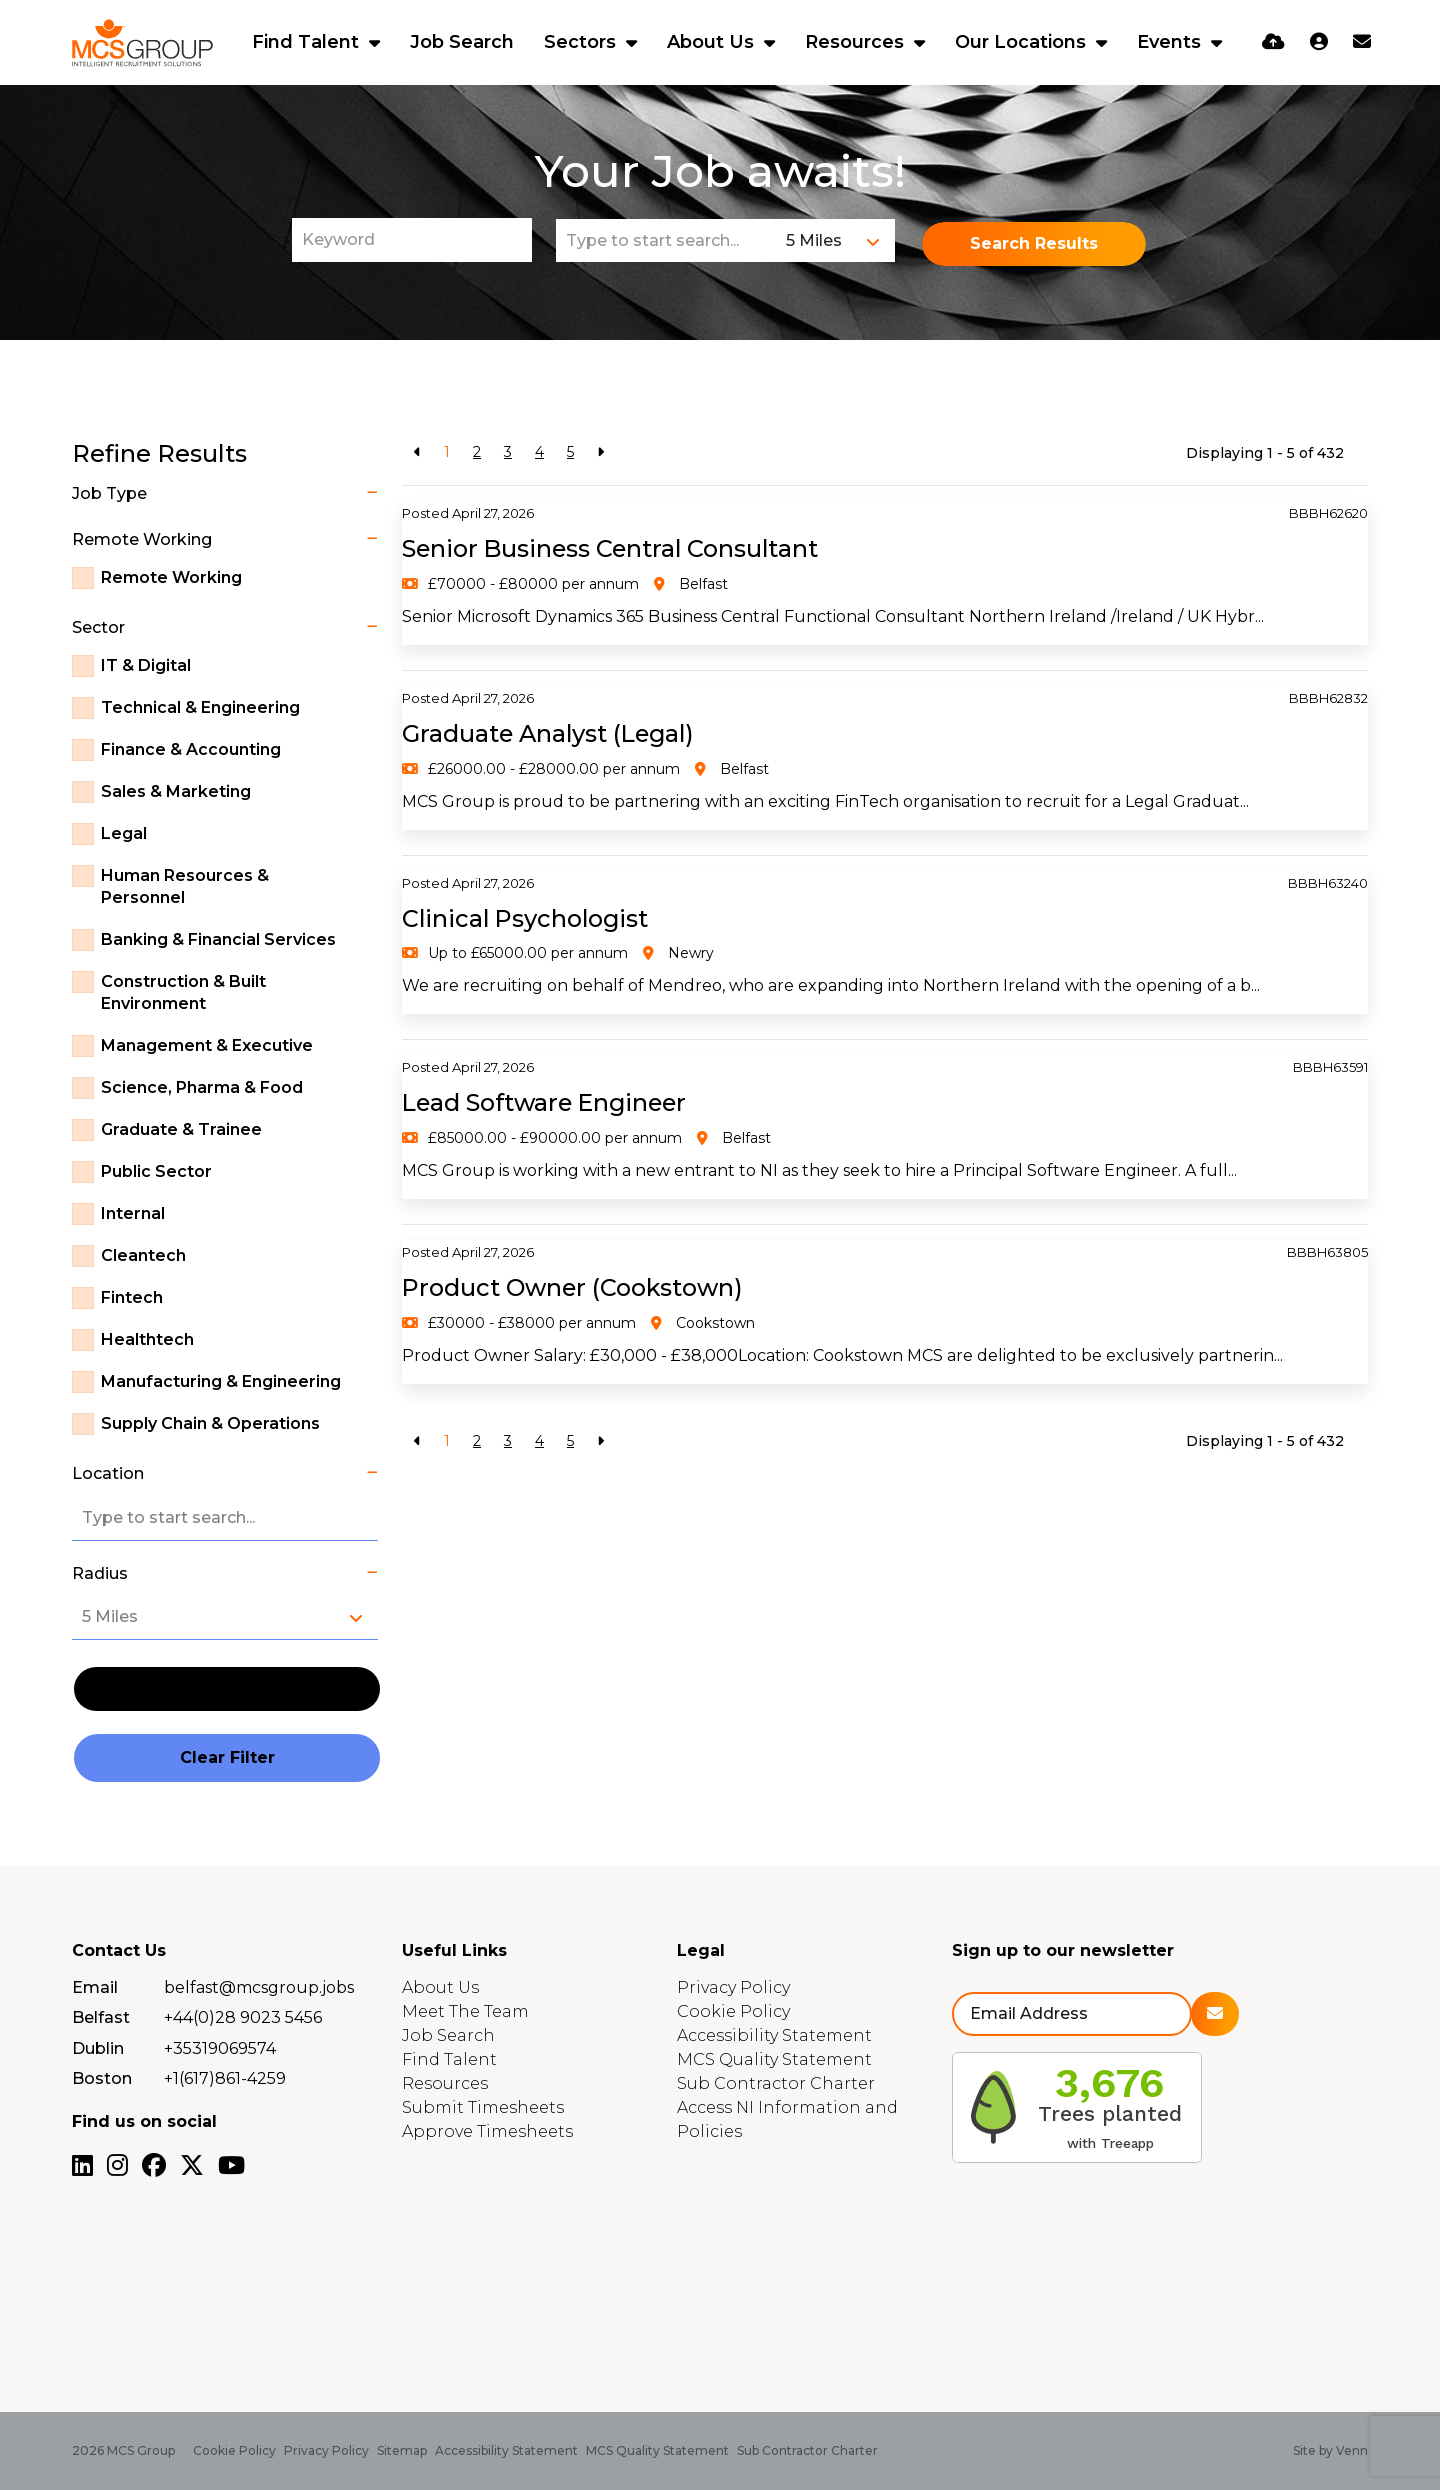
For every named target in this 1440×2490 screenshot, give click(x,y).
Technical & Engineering (200, 707)
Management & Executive (207, 1045)
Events (1171, 42)
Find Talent (308, 42)
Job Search (462, 42)
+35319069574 (220, 2048)
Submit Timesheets (483, 2107)
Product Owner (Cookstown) (575, 1287)
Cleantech (143, 1255)
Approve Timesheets (487, 2131)
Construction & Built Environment (183, 992)
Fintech (132, 1297)
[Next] (600, 452)
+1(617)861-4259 (225, 2078)
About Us (713, 42)
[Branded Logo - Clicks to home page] (142, 43)
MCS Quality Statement (774, 2059)
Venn (1352, 2450)
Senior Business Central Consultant (613, 548)
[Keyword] (412, 240)
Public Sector (156, 1171)
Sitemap (402, 2450)
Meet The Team (465, 2011)
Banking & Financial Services (218, 939)
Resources (857, 42)
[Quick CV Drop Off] (1273, 42)
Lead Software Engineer (548, 1102)
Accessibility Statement (774, 2035)
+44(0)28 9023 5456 (243, 2017)
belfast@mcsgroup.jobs (259, 1987)
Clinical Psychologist (527, 918)
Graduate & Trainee (181, 1129)
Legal (124, 833)
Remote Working (171, 577)
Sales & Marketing (176, 791)
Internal (133, 1213)
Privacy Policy (733, 1987)
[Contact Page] (1362, 42)
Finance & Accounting (191, 749)
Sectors (582, 42)
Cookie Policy (733, 2011)
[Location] (666, 240)
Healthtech (147, 1339)
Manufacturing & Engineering (221, 1381)
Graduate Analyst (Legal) (551, 733)
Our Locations (1023, 42)
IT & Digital (146, 665)
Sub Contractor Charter (776, 2083)
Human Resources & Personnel (185, 886)
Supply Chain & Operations (210, 1423)
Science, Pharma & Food (202, 1087)
